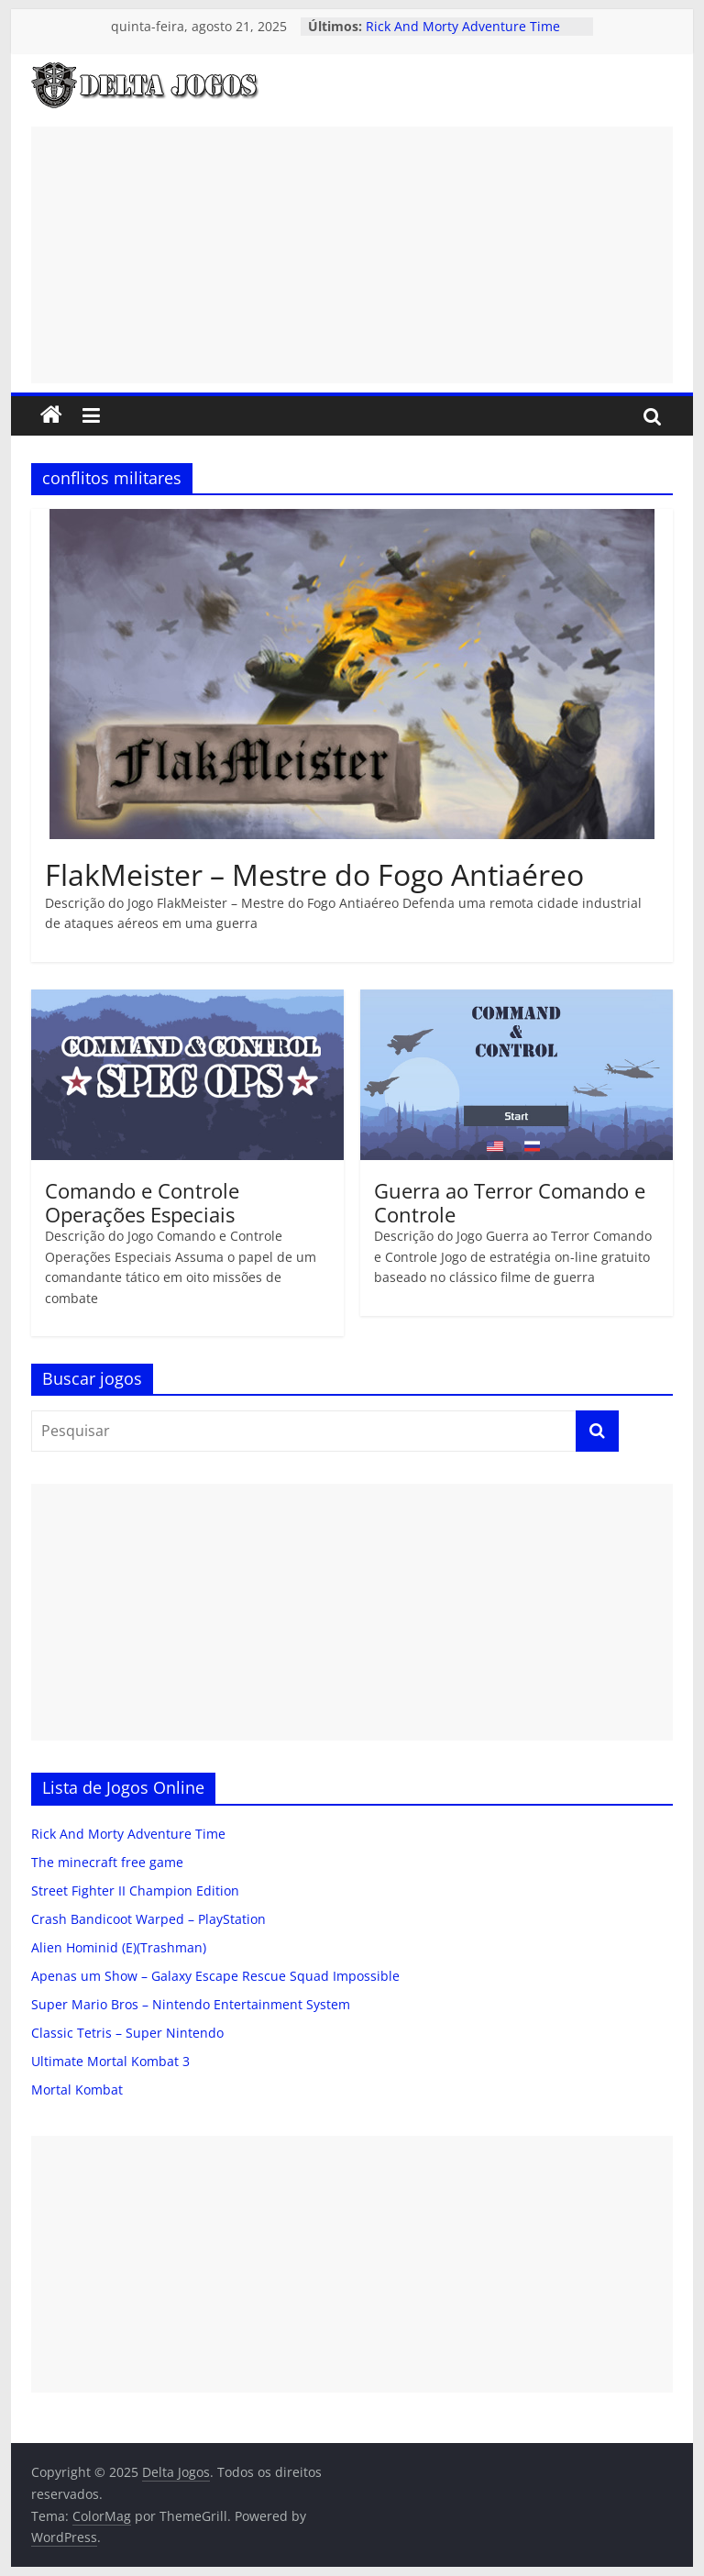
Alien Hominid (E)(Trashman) (118, 1947)
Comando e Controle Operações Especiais (142, 1202)
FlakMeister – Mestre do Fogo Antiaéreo (314, 874)
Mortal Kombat (77, 2089)
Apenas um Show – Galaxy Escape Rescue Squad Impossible (215, 1976)
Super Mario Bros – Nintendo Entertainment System (190, 2004)
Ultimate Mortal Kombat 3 (110, 2061)
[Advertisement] (352, 255)
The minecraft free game (107, 1862)
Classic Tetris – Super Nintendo (127, 2032)
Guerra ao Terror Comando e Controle (509, 1202)
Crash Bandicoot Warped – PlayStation (148, 1919)
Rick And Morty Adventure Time (463, 26)
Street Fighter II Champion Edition (135, 1890)
